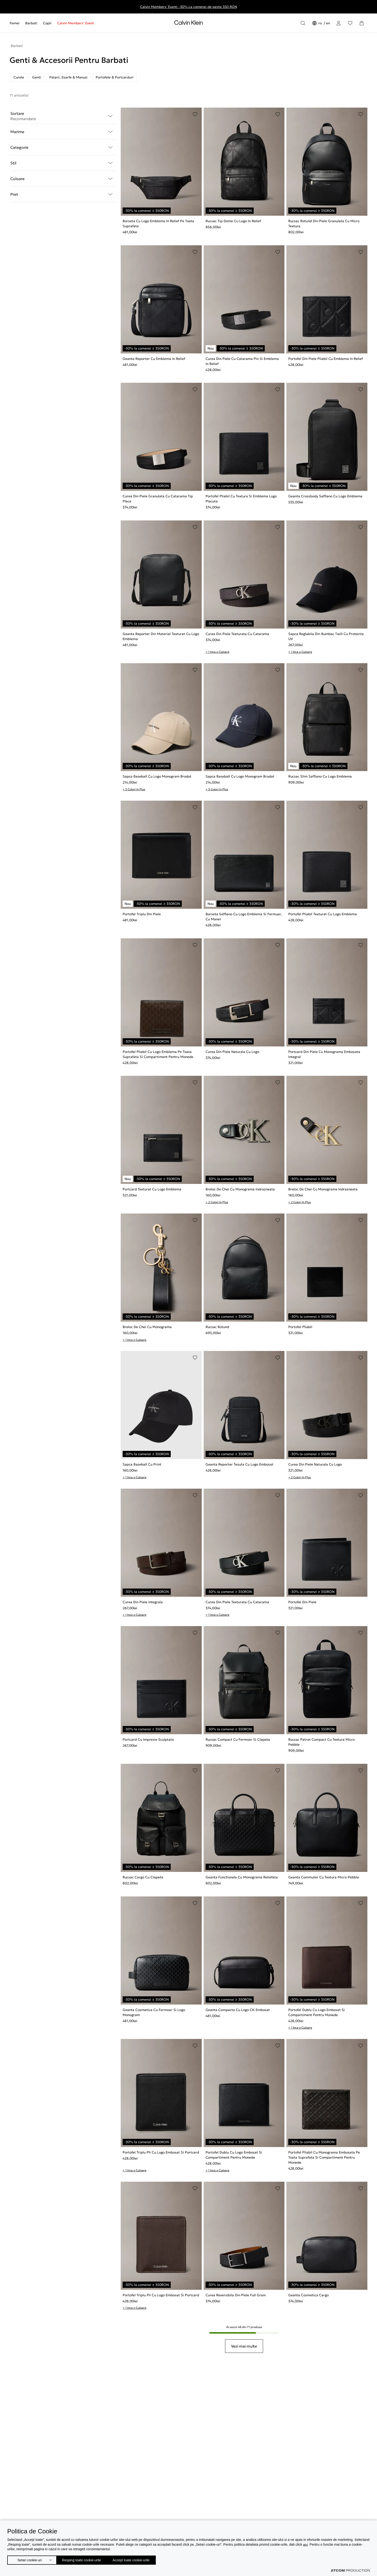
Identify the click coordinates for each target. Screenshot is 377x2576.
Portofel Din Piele (302, 1602)
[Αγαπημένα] (350, 23)
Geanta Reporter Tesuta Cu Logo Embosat (239, 1464)
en (328, 23)
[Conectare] (338, 23)
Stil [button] (63, 163)
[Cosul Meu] (361, 23)
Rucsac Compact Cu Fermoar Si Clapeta (238, 1739)
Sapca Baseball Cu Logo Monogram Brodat (157, 776)
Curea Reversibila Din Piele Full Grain (236, 2295)
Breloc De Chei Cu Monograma (147, 1327)
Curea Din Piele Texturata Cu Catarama (237, 634)
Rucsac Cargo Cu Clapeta (143, 1877)
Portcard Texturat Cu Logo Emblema (152, 1189)
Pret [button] (63, 194)
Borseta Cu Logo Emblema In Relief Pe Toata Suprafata (158, 223)
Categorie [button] (63, 148)
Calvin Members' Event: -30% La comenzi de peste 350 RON (188, 7)
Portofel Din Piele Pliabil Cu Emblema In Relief (325, 359)
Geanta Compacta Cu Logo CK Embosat (238, 2010)
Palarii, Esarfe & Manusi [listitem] (68, 77)
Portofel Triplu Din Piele (142, 914)
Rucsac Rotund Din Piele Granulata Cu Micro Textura (323, 223)
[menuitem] (16, 23)
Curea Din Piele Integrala (143, 1602)
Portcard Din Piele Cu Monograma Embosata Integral (324, 1054)
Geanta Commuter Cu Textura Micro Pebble (323, 1877)
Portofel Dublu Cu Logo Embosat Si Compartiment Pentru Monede (316, 2012)
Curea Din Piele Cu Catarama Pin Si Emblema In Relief (242, 361)
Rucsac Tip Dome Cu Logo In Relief (233, 221)
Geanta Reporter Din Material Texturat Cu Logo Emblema (161, 636)
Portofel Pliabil (300, 1327)
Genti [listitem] (36, 77)
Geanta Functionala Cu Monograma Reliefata (242, 1877)
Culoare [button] (63, 179)
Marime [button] (63, 132)
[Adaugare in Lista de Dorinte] (195, 114)
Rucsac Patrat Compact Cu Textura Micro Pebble (321, 1742)
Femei (14, 23)
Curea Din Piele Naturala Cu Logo (232, 1052)
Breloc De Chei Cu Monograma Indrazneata (240, 1189)
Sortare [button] (63, 116)
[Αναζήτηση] (303, 23)
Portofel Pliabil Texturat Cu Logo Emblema (322, 914)
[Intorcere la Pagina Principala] (188, 23)
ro (320, 23)
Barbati (31, 23)
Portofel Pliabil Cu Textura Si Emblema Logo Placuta (241, 498)
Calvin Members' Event (75, 23)
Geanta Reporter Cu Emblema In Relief (154, 359)
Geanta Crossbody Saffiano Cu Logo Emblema (325, 496)
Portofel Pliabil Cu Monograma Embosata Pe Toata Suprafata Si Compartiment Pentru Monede (324, 2157)
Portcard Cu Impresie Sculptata (148, 1739)
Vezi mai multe (244, 2346)
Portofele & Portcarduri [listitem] (114, 77)
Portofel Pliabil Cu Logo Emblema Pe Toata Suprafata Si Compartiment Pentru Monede (158, 1054)
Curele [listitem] (18, 77)
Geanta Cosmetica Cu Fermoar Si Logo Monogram (154, 2012)
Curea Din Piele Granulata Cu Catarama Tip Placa (158, 498)
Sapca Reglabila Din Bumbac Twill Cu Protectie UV (326, 636)
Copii (47, 23)
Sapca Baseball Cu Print (142, 1464)
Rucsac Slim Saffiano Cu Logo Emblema (320, 776)
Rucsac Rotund (217, 1327)
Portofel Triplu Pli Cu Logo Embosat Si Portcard (161, 2152)
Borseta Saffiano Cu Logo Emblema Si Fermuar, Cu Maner (244, 916)
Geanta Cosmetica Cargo (308, 2295)
